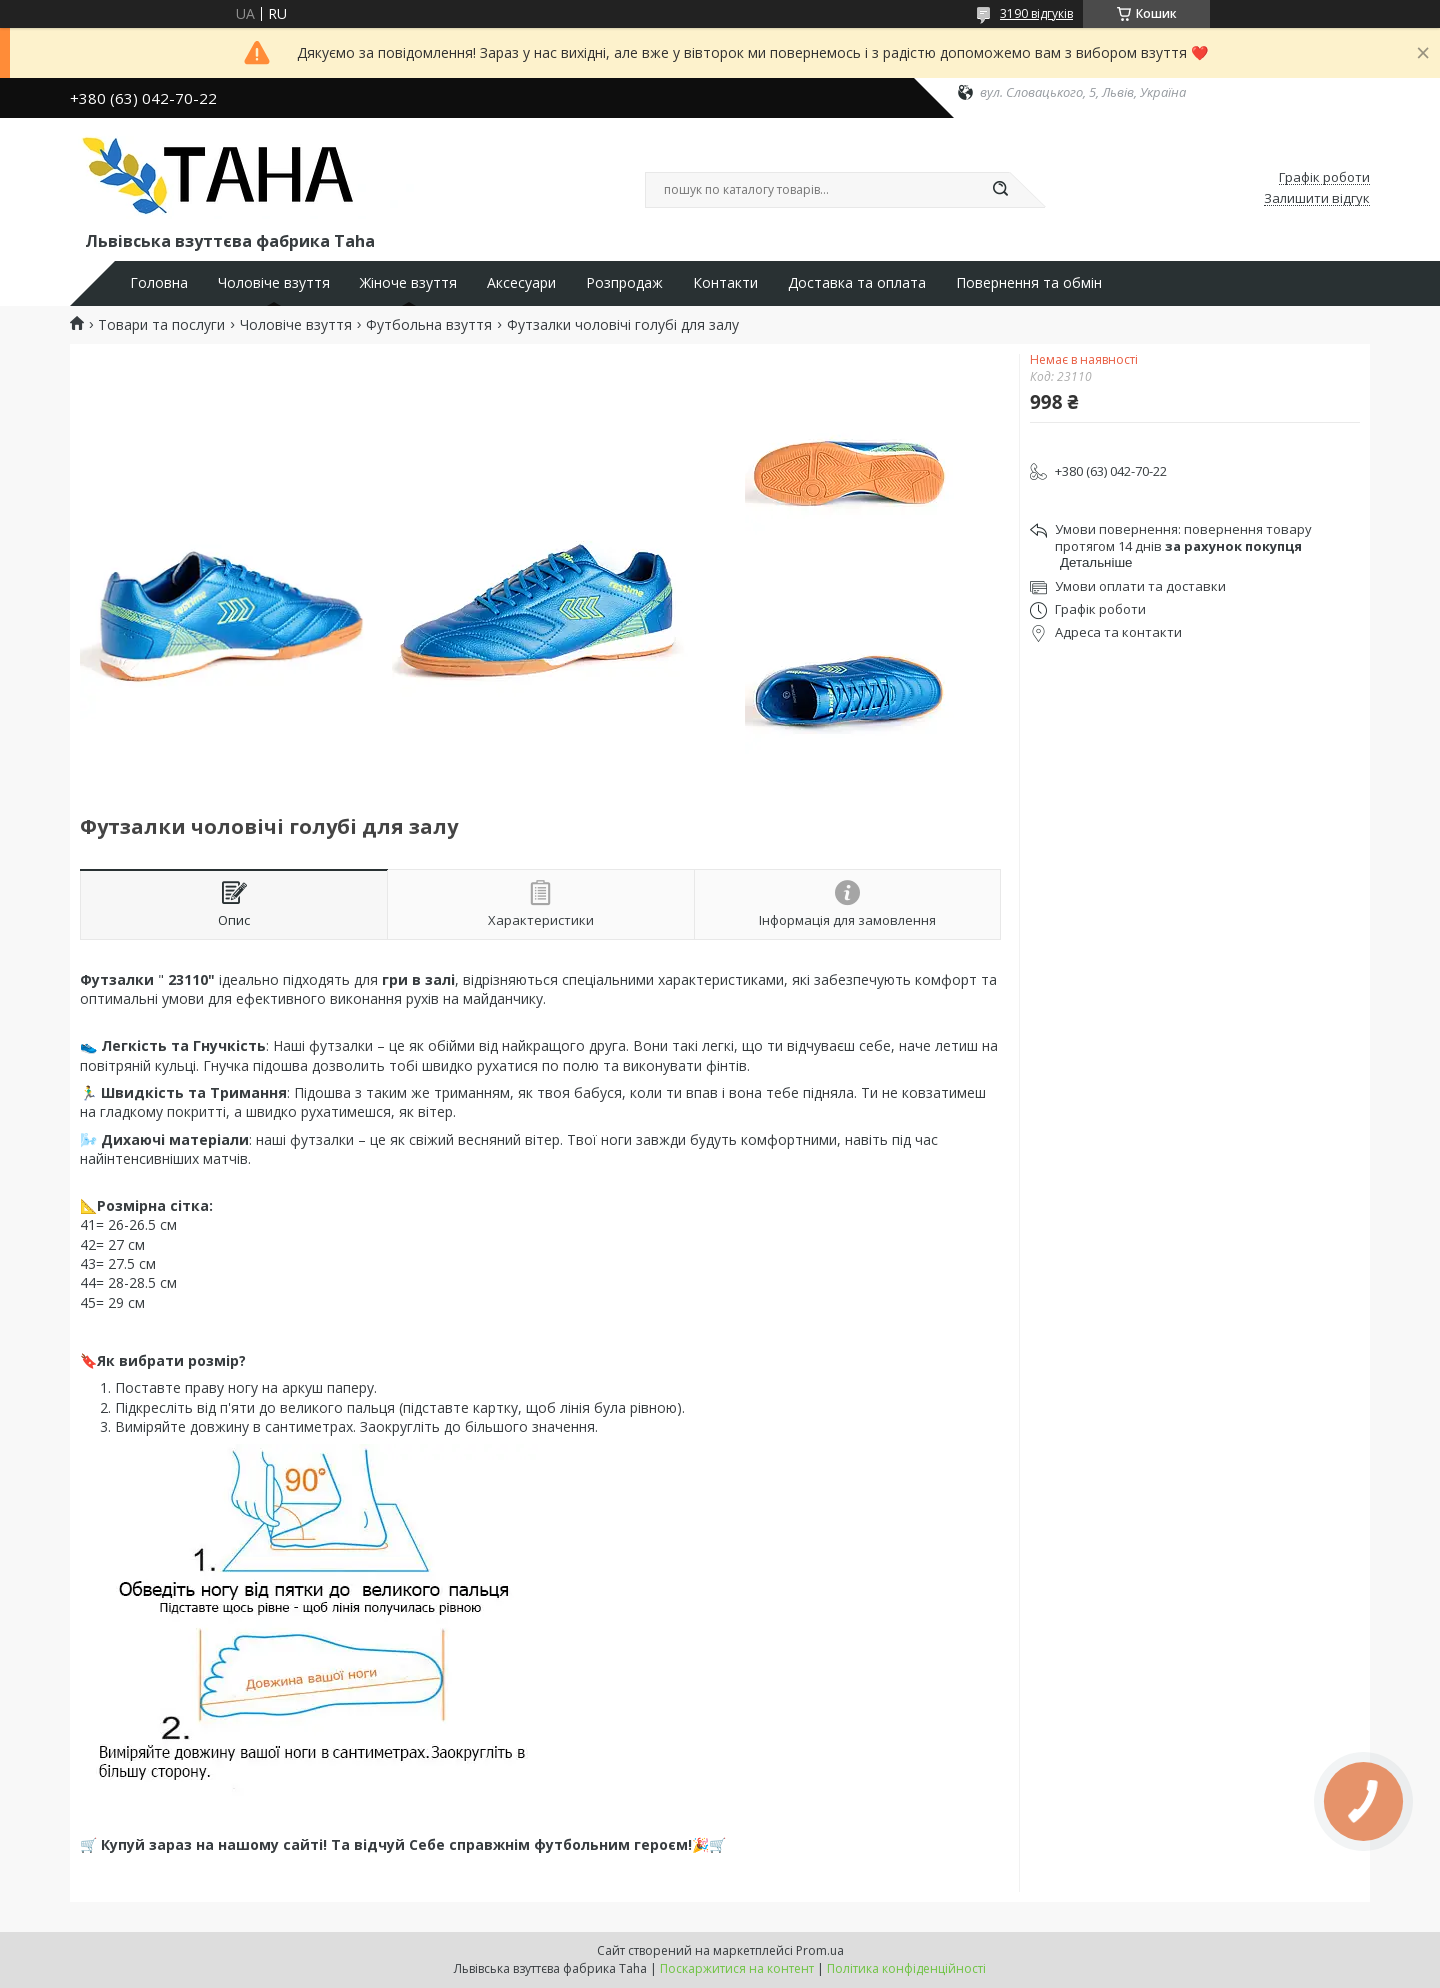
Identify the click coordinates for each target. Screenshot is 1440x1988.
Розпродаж (624, 283)
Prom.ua (820, 1950)
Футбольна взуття (429, 325)
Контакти (725, 283)
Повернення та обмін (1029, 283)
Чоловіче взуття (274, 283)
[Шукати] (1000, 190)
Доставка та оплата (857, 283)
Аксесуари (521, 283)
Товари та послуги (161, 325)
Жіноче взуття (408, 283)
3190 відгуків (1036, 13)
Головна (159, 283)
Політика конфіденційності (906, 1968)
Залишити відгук (1317, 199)
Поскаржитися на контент (737, 1968)
